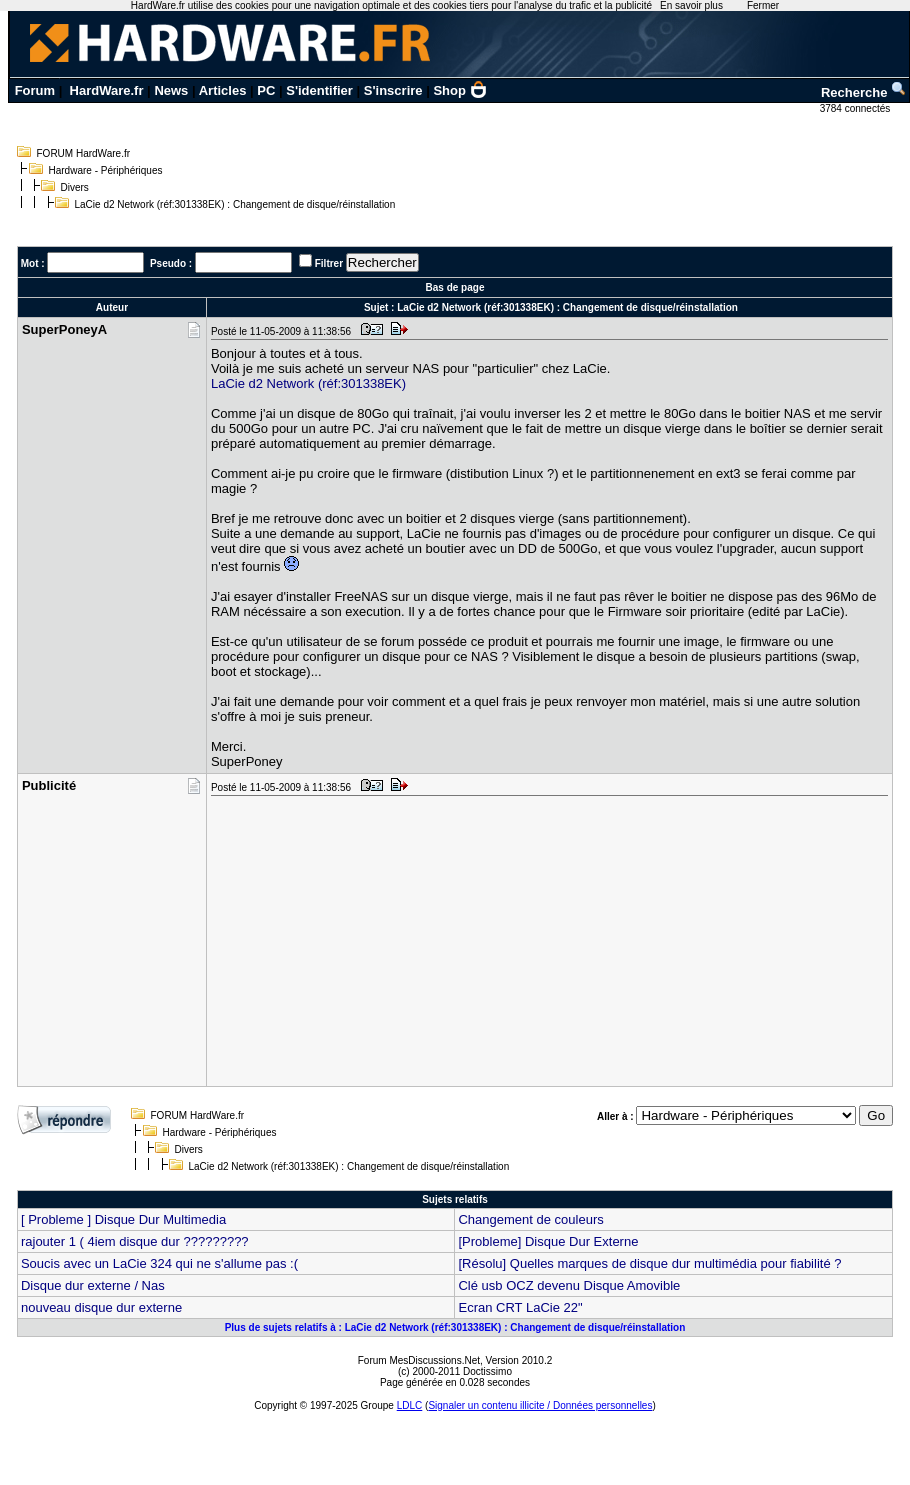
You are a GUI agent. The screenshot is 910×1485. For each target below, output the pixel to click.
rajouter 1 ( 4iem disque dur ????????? (135, 1241)
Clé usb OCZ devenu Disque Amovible (569, 1285)
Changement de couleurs (530, 1219)
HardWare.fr (107, 90)
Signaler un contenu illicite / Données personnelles (540, 1405)
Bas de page (455, 287)
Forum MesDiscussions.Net (419, 1360)
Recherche (864, 92)
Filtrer (329, 263)
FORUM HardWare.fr (84, 153)
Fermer (763, 5)
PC (266, 90)
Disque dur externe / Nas (93, 1285)
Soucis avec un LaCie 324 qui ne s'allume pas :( (159, 1263)
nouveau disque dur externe (101, 1307)
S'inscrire (393, 90)
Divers (75, 187)
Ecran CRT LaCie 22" (520, 1307)
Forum (35, 90)
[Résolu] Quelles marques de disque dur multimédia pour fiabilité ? (649, 1263)
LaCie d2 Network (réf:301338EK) (308, 383)
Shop (460, 90)
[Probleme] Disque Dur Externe (548, 1241)
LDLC (410, 1405)
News (171, 90)
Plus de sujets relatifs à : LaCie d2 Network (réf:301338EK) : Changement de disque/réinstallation (455, 1327)
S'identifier (319, 90)
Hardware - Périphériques (106, 170)
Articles (223, 90)
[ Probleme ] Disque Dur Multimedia (123, 1219)
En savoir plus (691, 5)
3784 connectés (856, 108)
